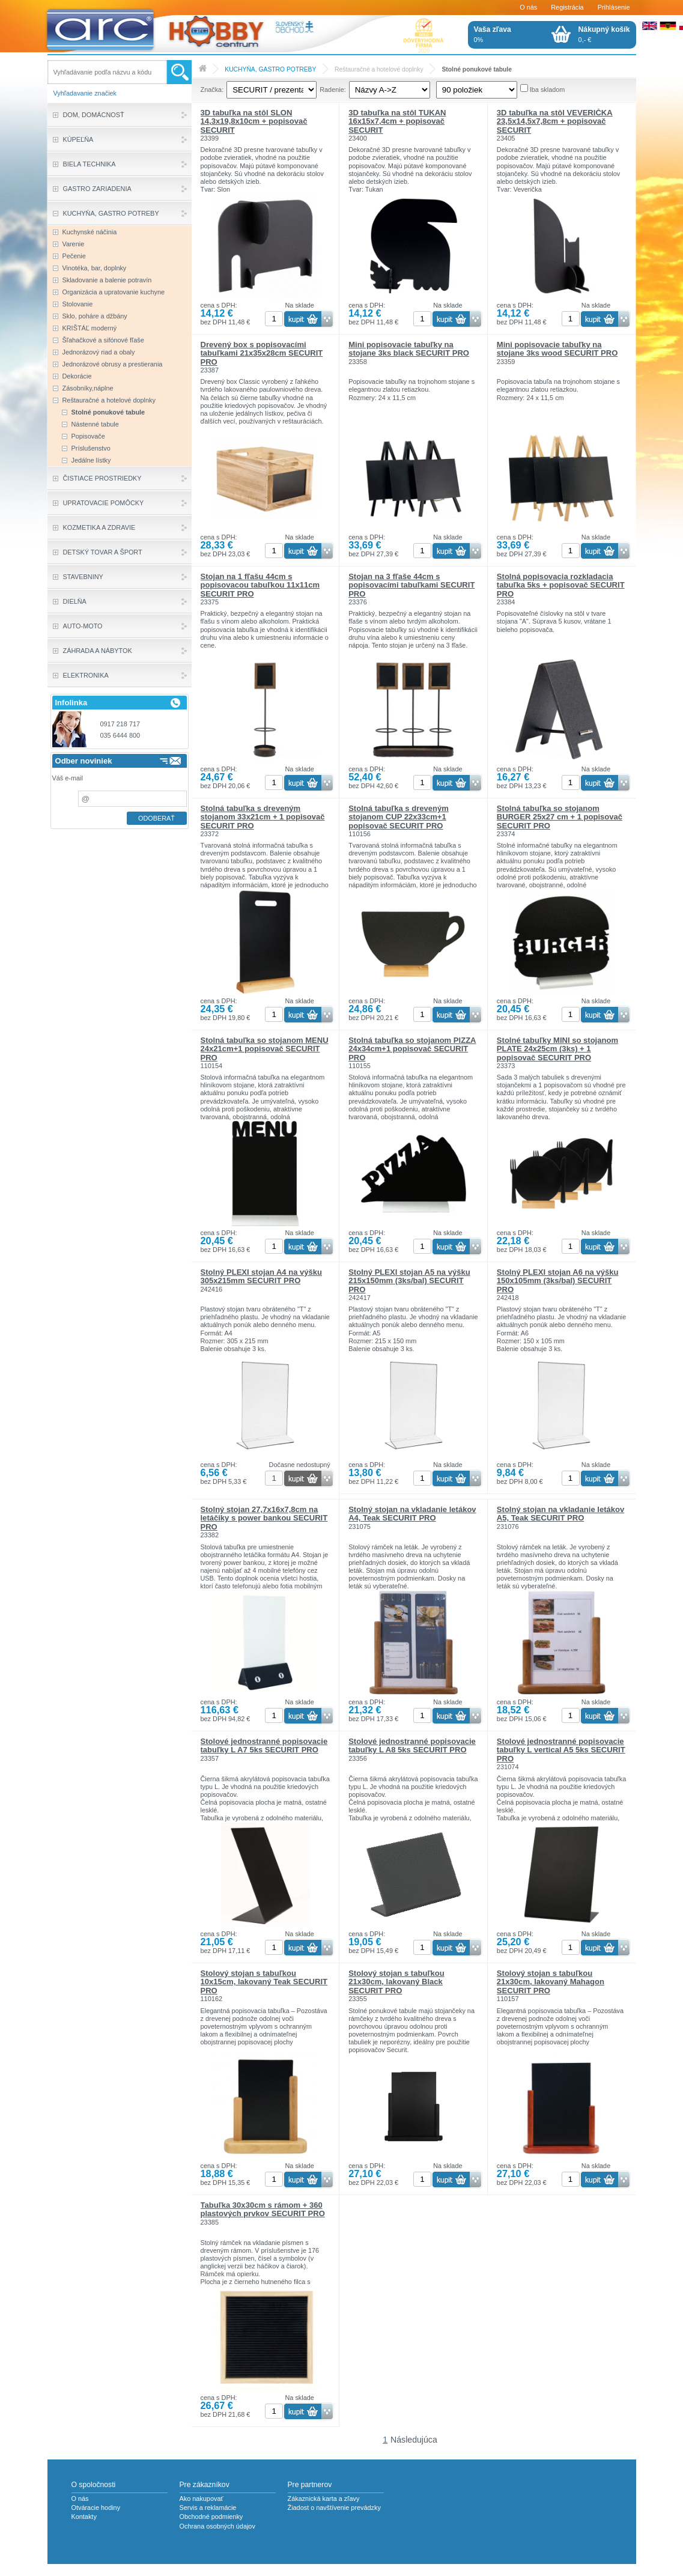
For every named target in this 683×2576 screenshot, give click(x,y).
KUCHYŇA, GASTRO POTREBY (270, 69)
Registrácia (567, 7)
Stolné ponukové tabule (477, 69)
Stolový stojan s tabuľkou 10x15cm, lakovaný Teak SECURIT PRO (264, 1982)
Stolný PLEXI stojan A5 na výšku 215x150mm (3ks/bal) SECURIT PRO (409, 1281)
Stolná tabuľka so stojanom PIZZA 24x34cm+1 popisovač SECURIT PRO (412, 1049)
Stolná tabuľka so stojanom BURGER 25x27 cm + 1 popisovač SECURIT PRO (559, 817)
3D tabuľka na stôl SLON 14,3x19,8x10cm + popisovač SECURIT (254, 121)
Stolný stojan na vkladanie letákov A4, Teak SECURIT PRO (412, 1513)
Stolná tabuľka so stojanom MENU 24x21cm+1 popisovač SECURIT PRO (265, 1049)
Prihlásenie (614, 7)
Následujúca (413, 2439)
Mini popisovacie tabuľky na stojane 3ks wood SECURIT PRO (557, 348)
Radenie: (333, 89)
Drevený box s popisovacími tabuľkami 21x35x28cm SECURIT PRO (262, 353)
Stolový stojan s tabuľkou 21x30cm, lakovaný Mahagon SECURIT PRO (550, 1982)
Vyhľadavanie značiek (85, 93)
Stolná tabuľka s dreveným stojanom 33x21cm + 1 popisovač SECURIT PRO (263, 817)
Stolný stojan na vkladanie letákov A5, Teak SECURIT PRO (560, 1513)
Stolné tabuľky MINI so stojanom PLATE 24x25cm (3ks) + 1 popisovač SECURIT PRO (557, 1049)
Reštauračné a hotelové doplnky (379, 69)
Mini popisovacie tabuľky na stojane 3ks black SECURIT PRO (408, 348)
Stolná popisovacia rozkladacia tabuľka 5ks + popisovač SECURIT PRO (561, 585)
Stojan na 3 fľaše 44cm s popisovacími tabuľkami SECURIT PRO (411, 585)
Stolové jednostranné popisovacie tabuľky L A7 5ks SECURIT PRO (264, 1745)
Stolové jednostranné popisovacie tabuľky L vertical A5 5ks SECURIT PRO (561, 1750)
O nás (528, 7)
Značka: (212, 89)
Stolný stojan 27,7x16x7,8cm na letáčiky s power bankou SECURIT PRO (264, 1518)
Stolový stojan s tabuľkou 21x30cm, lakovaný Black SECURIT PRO (396, 1982)
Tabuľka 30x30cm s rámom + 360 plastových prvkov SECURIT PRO (263, 2209)
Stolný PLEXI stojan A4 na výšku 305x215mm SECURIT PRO (262, 1276)
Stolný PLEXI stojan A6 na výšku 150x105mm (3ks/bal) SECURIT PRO (558, 1281)
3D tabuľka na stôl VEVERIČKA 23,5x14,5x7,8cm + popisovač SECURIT (555, 121)
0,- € (604, 34)
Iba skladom (547, 89)
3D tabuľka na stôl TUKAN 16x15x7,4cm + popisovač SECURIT (397, 121)
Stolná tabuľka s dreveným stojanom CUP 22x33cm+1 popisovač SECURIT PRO (398, 817)
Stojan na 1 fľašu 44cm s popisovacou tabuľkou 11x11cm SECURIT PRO (260, 585)
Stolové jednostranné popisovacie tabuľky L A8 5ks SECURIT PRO (412, 1745)
